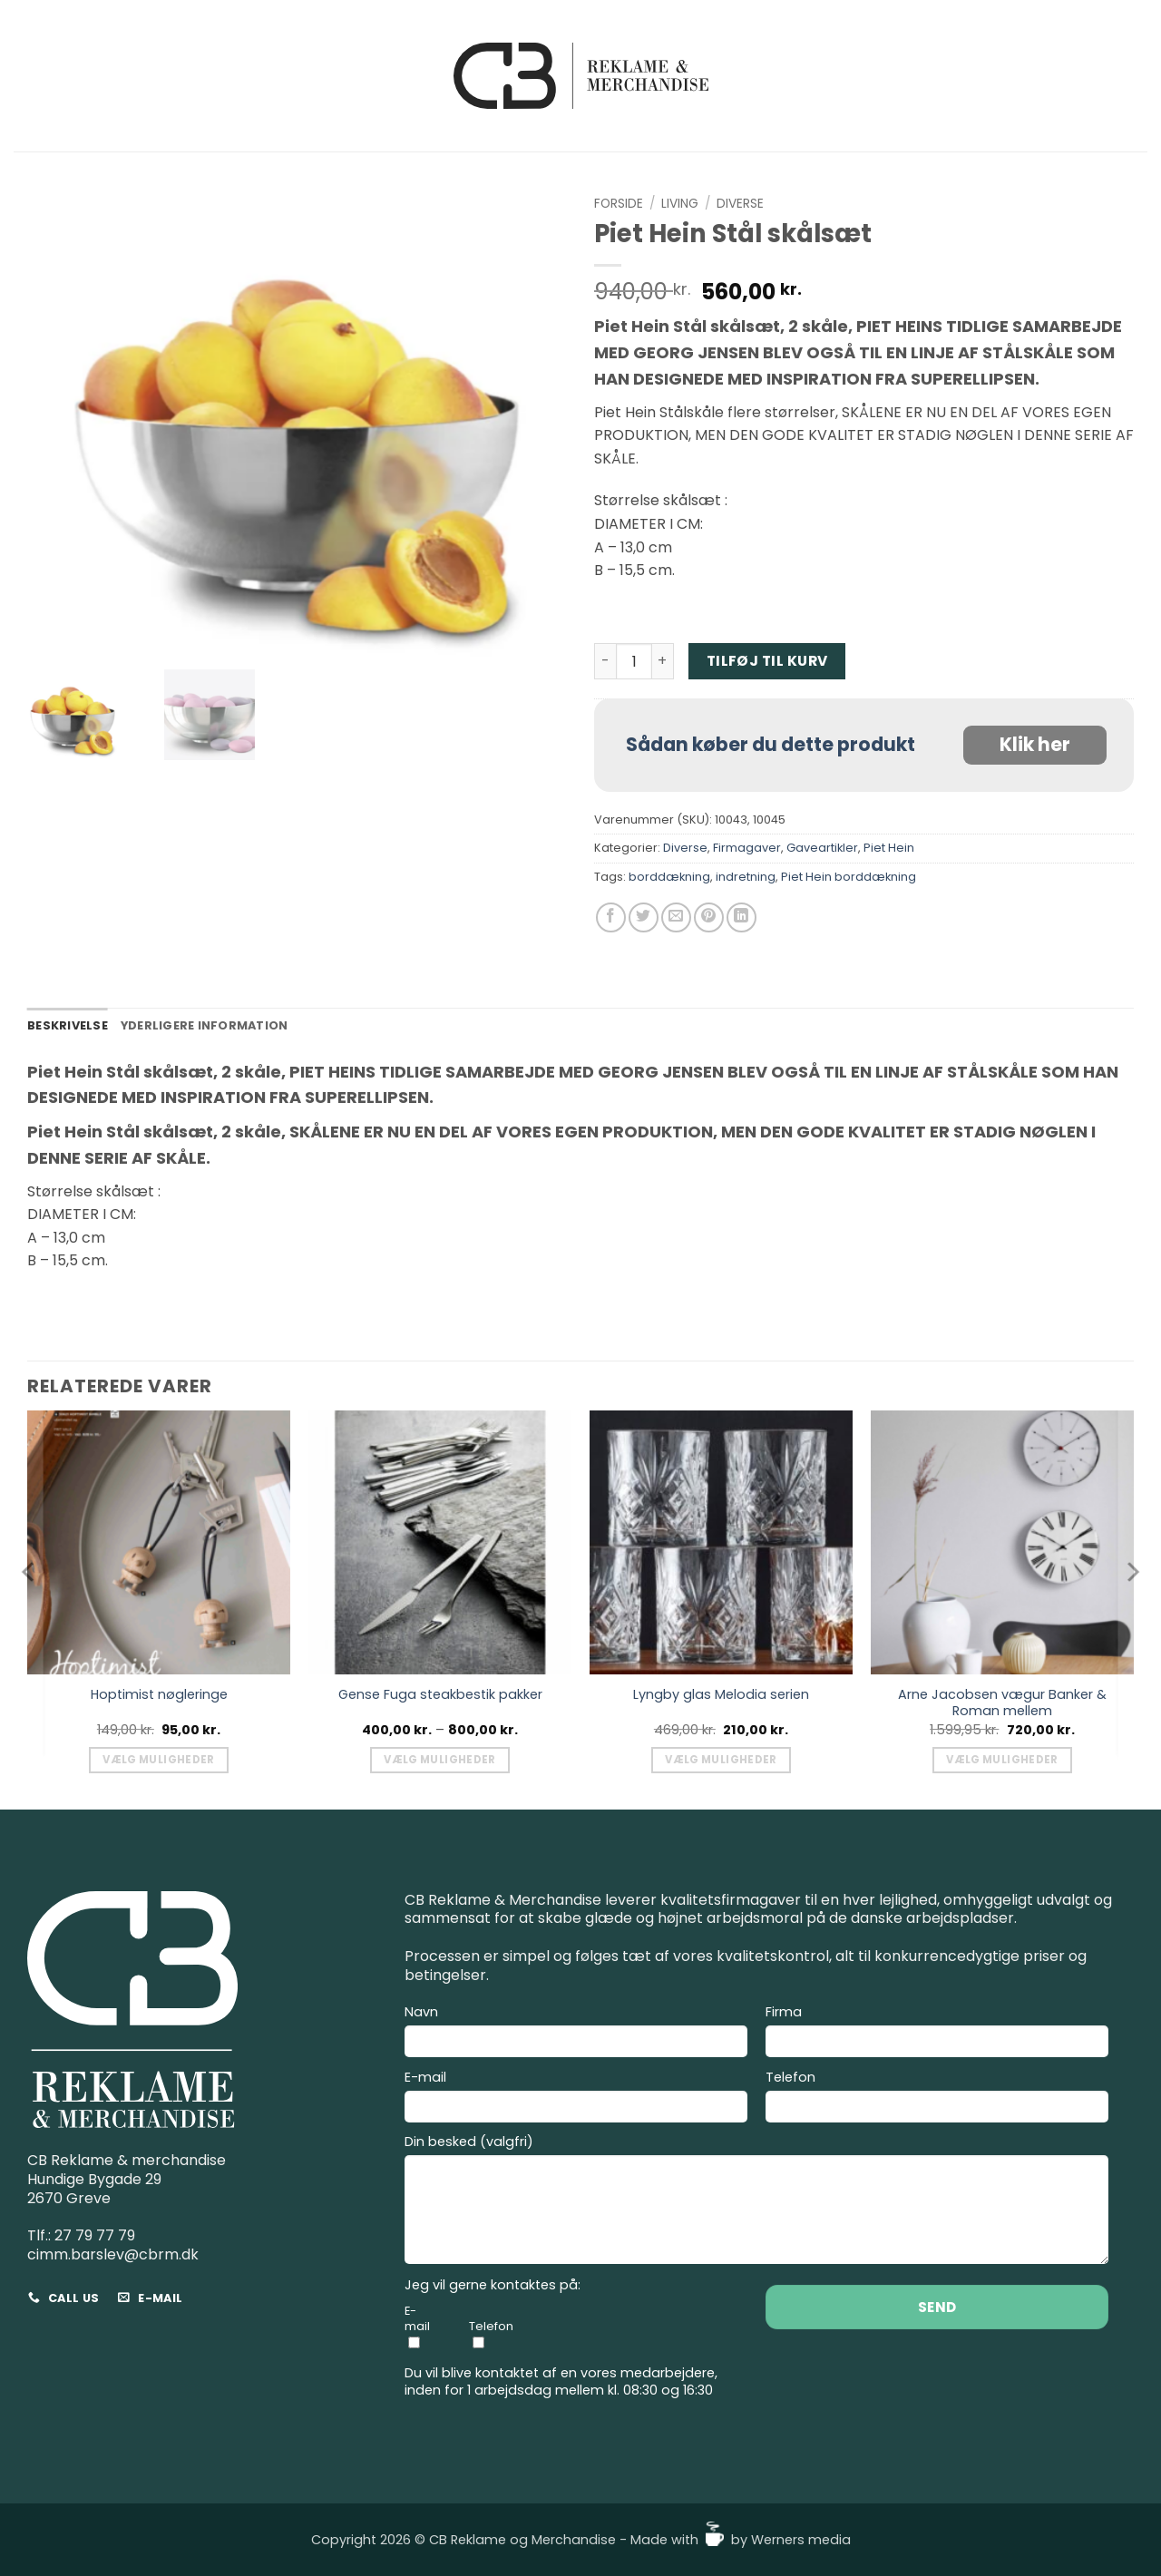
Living (679, 203)
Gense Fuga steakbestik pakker (440, 1694)
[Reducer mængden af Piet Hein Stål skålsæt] (605, 661)
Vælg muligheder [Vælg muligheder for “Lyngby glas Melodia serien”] (720, 1759)
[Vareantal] (634, 661)
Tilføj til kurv (767, 660)
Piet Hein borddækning (848, 876)
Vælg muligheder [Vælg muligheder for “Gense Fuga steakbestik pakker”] (439, 1759)
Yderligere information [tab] (204, 1025)
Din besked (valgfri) (756, 2201)
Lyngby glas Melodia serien (721, 1694)
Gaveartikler (822, 847)
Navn (576, 2034)
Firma (937, 2034)
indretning (746, 876)
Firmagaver (747, 847)
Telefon (937, 2099)
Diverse (740, 203)
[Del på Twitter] (644, 917)
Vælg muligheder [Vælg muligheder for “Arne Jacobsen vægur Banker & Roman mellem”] (1002, 1759)
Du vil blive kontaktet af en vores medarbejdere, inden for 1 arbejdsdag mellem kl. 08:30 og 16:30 (561, 2381)
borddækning (669, 876)
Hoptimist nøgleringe (159, 1694)
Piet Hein (888, 847)
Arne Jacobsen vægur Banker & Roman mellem (1002, 1703)
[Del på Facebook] (611, 917)
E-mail (576, 2099)
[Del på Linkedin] (741, 917)
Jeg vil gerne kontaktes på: (492, 2285)
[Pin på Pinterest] (709, 917)
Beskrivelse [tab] (67, 1025)
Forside (618, 203)
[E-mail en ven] (676, 917)
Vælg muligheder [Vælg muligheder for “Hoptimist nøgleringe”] (158, 1759)
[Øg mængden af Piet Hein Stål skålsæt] (663, 661)
